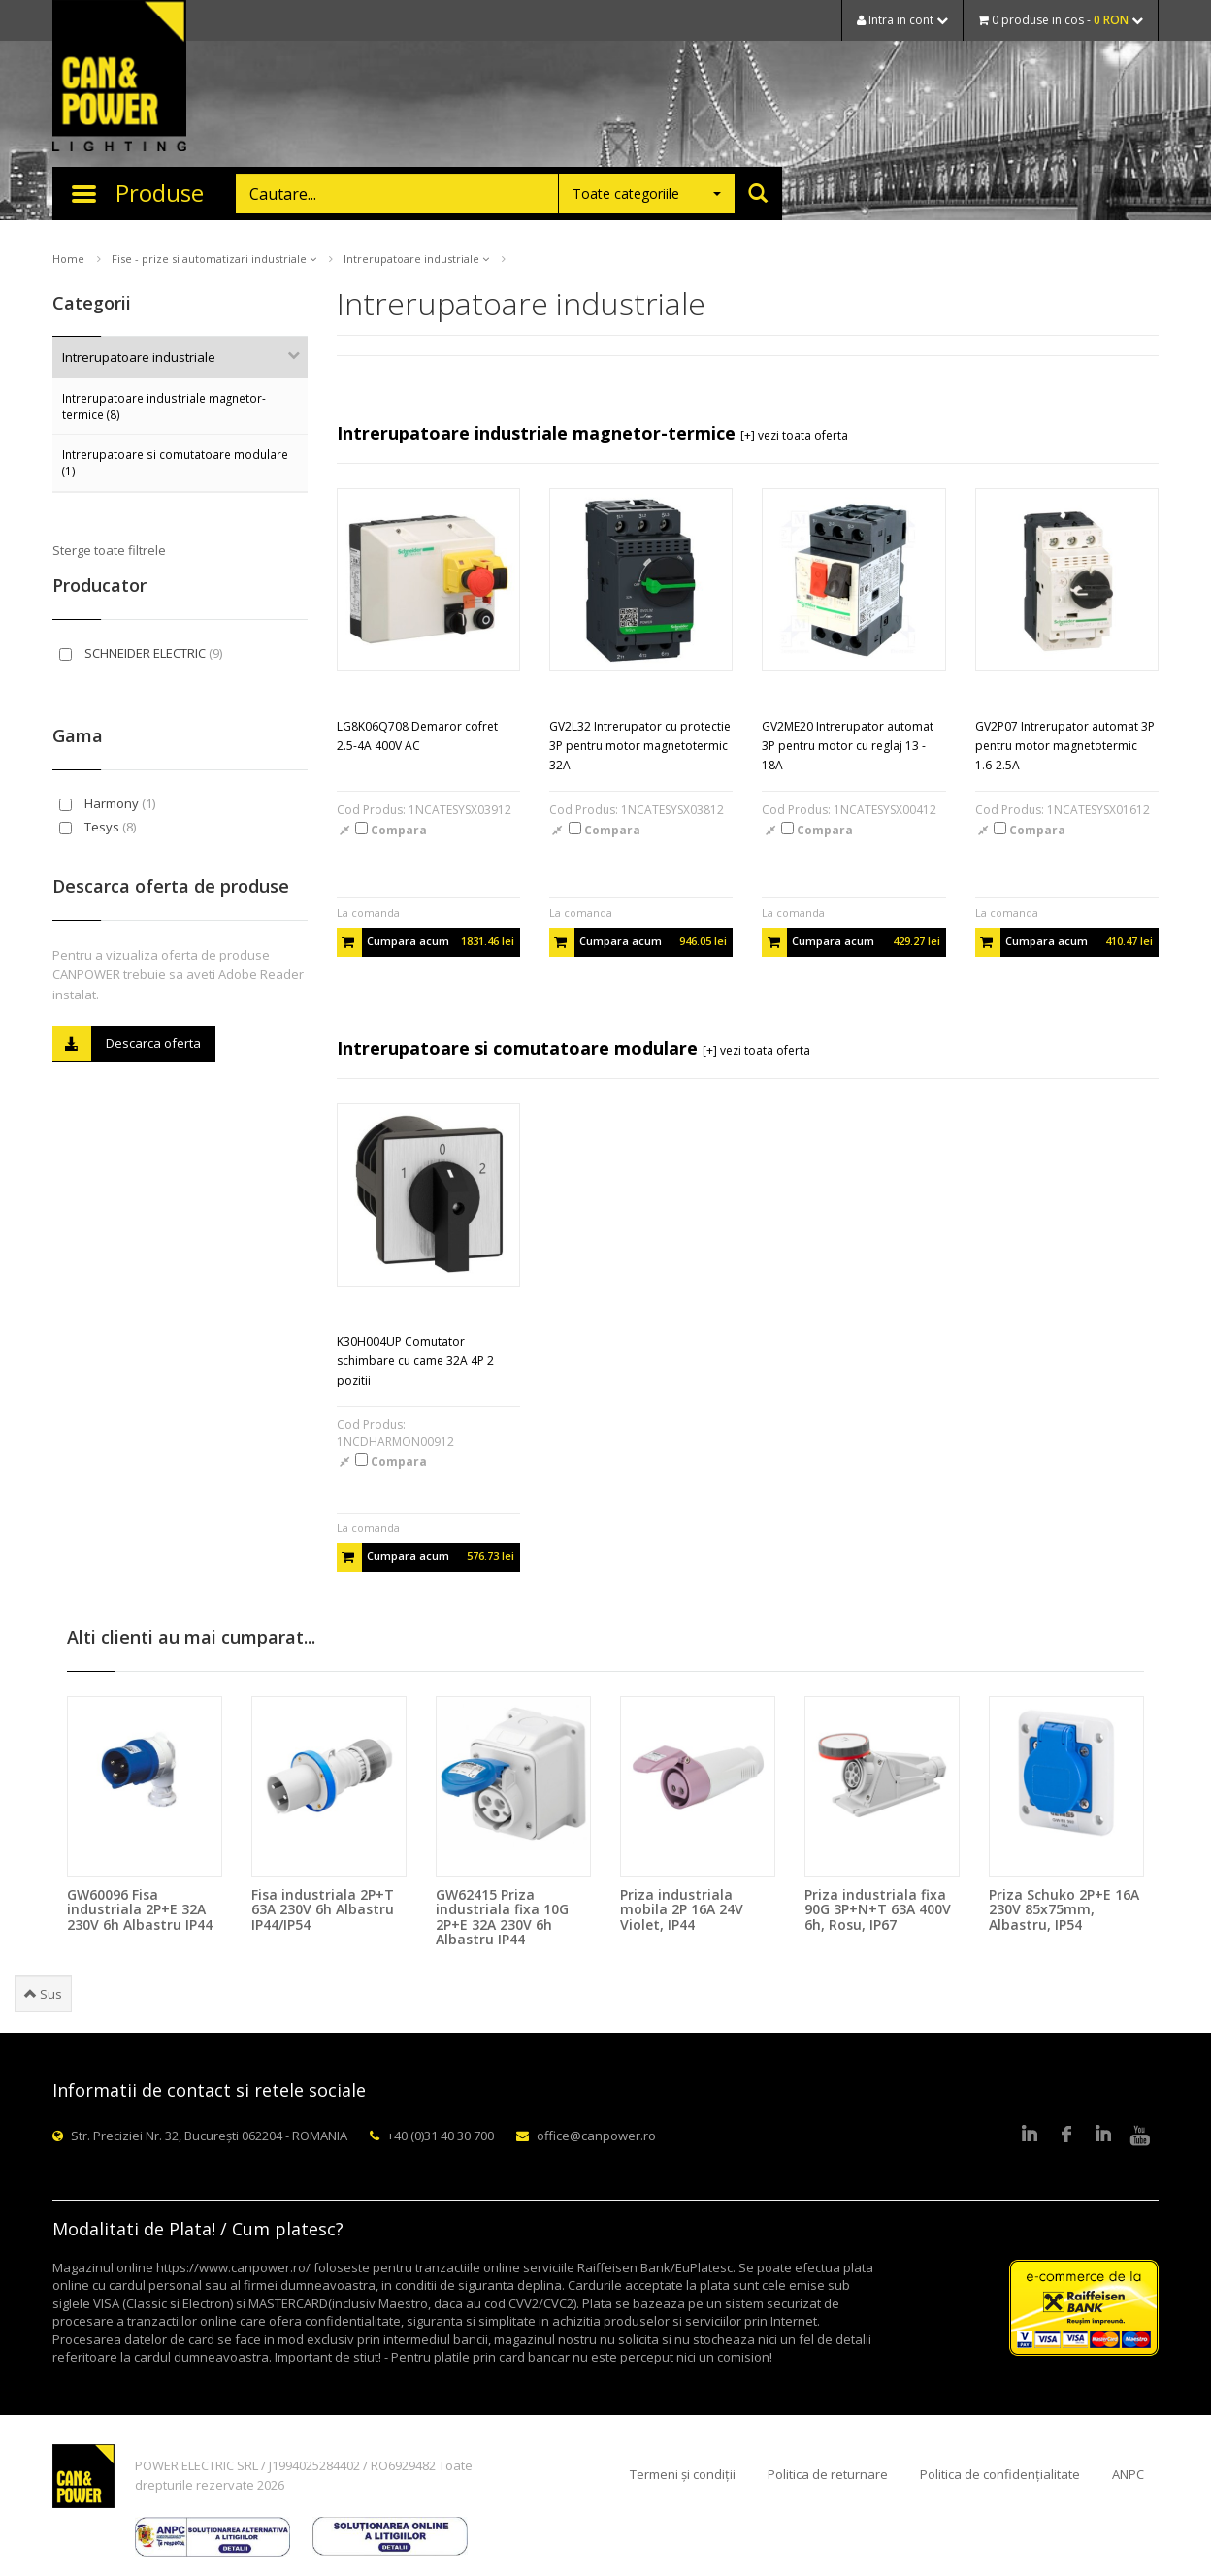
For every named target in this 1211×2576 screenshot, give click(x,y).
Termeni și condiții (683, 2474)
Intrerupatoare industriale (416, 258)
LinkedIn (1029, 2135)
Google (1103, 2135)
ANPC (1128, 2474)
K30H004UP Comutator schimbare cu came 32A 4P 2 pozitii (415, 1360)
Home (68, 258)
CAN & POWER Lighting (119, 77)
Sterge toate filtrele (109, 550)
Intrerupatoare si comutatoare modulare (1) (175, 462)
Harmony (107, 803)
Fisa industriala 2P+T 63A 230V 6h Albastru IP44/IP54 (322, 1909)
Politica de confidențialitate (1000, 2474)
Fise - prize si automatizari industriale (214, 258)
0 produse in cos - (1060, 20)
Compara (391, 830)
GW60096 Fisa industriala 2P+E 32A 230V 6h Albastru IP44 (140, 1909)
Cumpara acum (425, 942)
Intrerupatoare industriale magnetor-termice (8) (164, 406)
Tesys (97, 826)
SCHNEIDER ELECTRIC (140, 653)
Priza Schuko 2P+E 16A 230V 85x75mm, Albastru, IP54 (1064, 1909)
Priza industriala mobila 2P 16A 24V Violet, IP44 (681, 1909)
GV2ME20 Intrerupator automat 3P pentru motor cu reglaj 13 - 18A (847, 745)
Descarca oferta (126, 1043)
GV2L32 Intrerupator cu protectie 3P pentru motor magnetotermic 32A (640, 745)
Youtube (1140, 2135)
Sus (43, 1994)
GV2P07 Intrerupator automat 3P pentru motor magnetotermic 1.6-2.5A (1065, 745)
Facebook (1066, 2135)
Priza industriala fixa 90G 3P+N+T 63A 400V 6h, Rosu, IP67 (877, 1909)
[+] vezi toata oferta (794, 435)
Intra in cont (902, 20)
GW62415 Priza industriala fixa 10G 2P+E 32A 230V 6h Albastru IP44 (502, 1916)
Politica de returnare (828, 2474)
